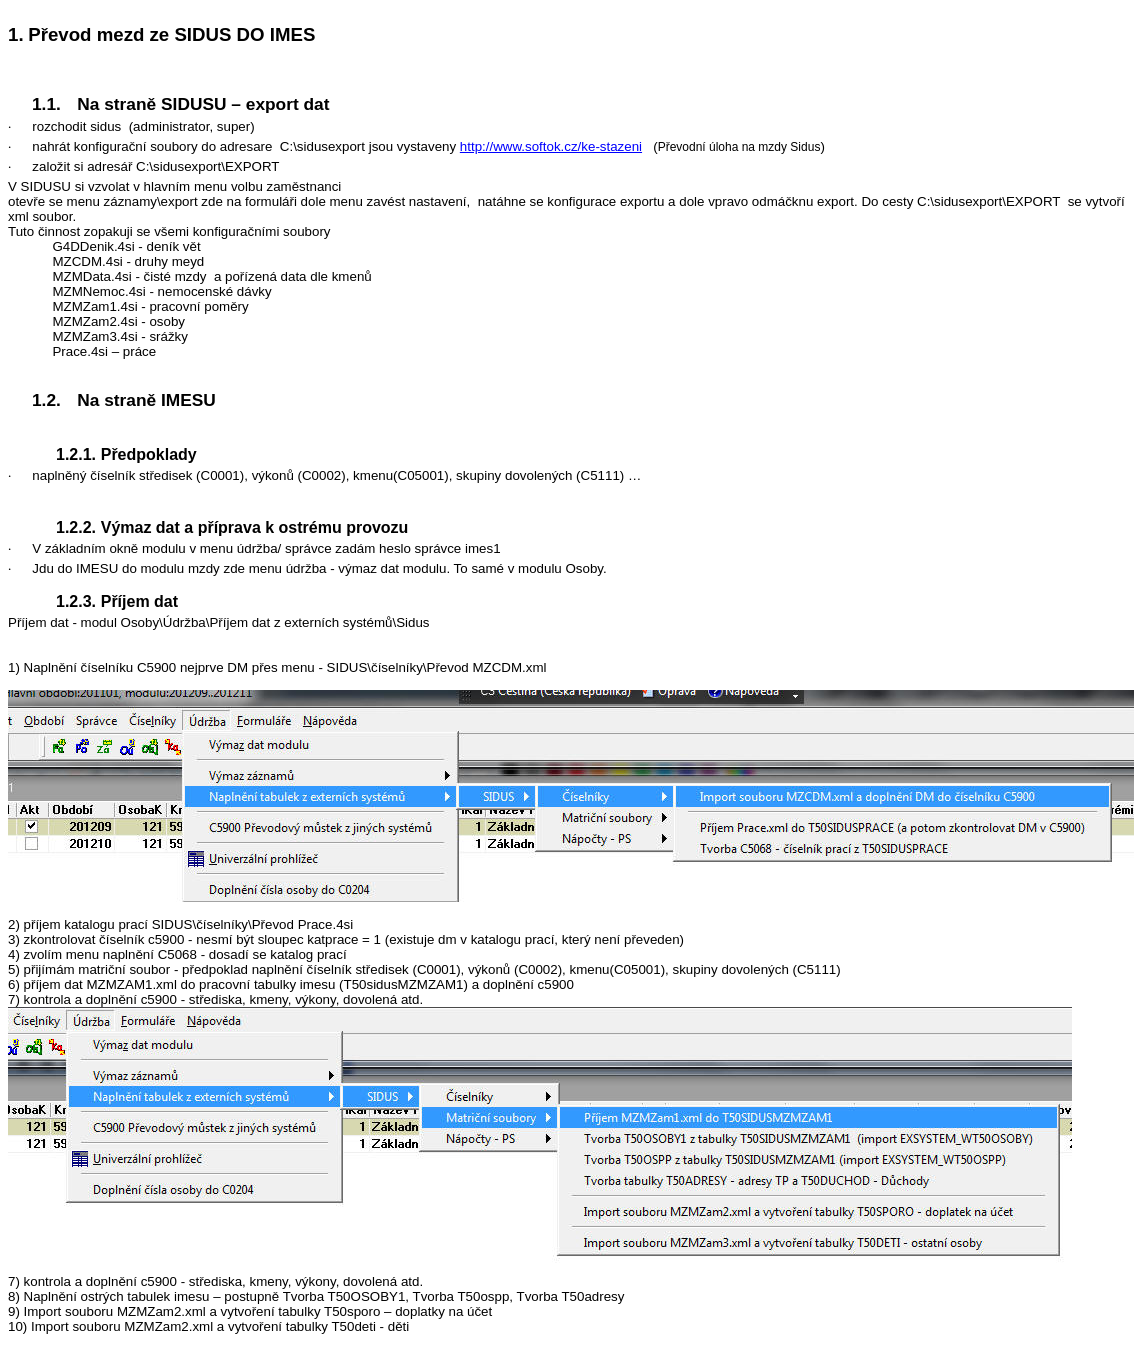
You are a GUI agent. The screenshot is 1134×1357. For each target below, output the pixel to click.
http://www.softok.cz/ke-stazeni (551, 146)
